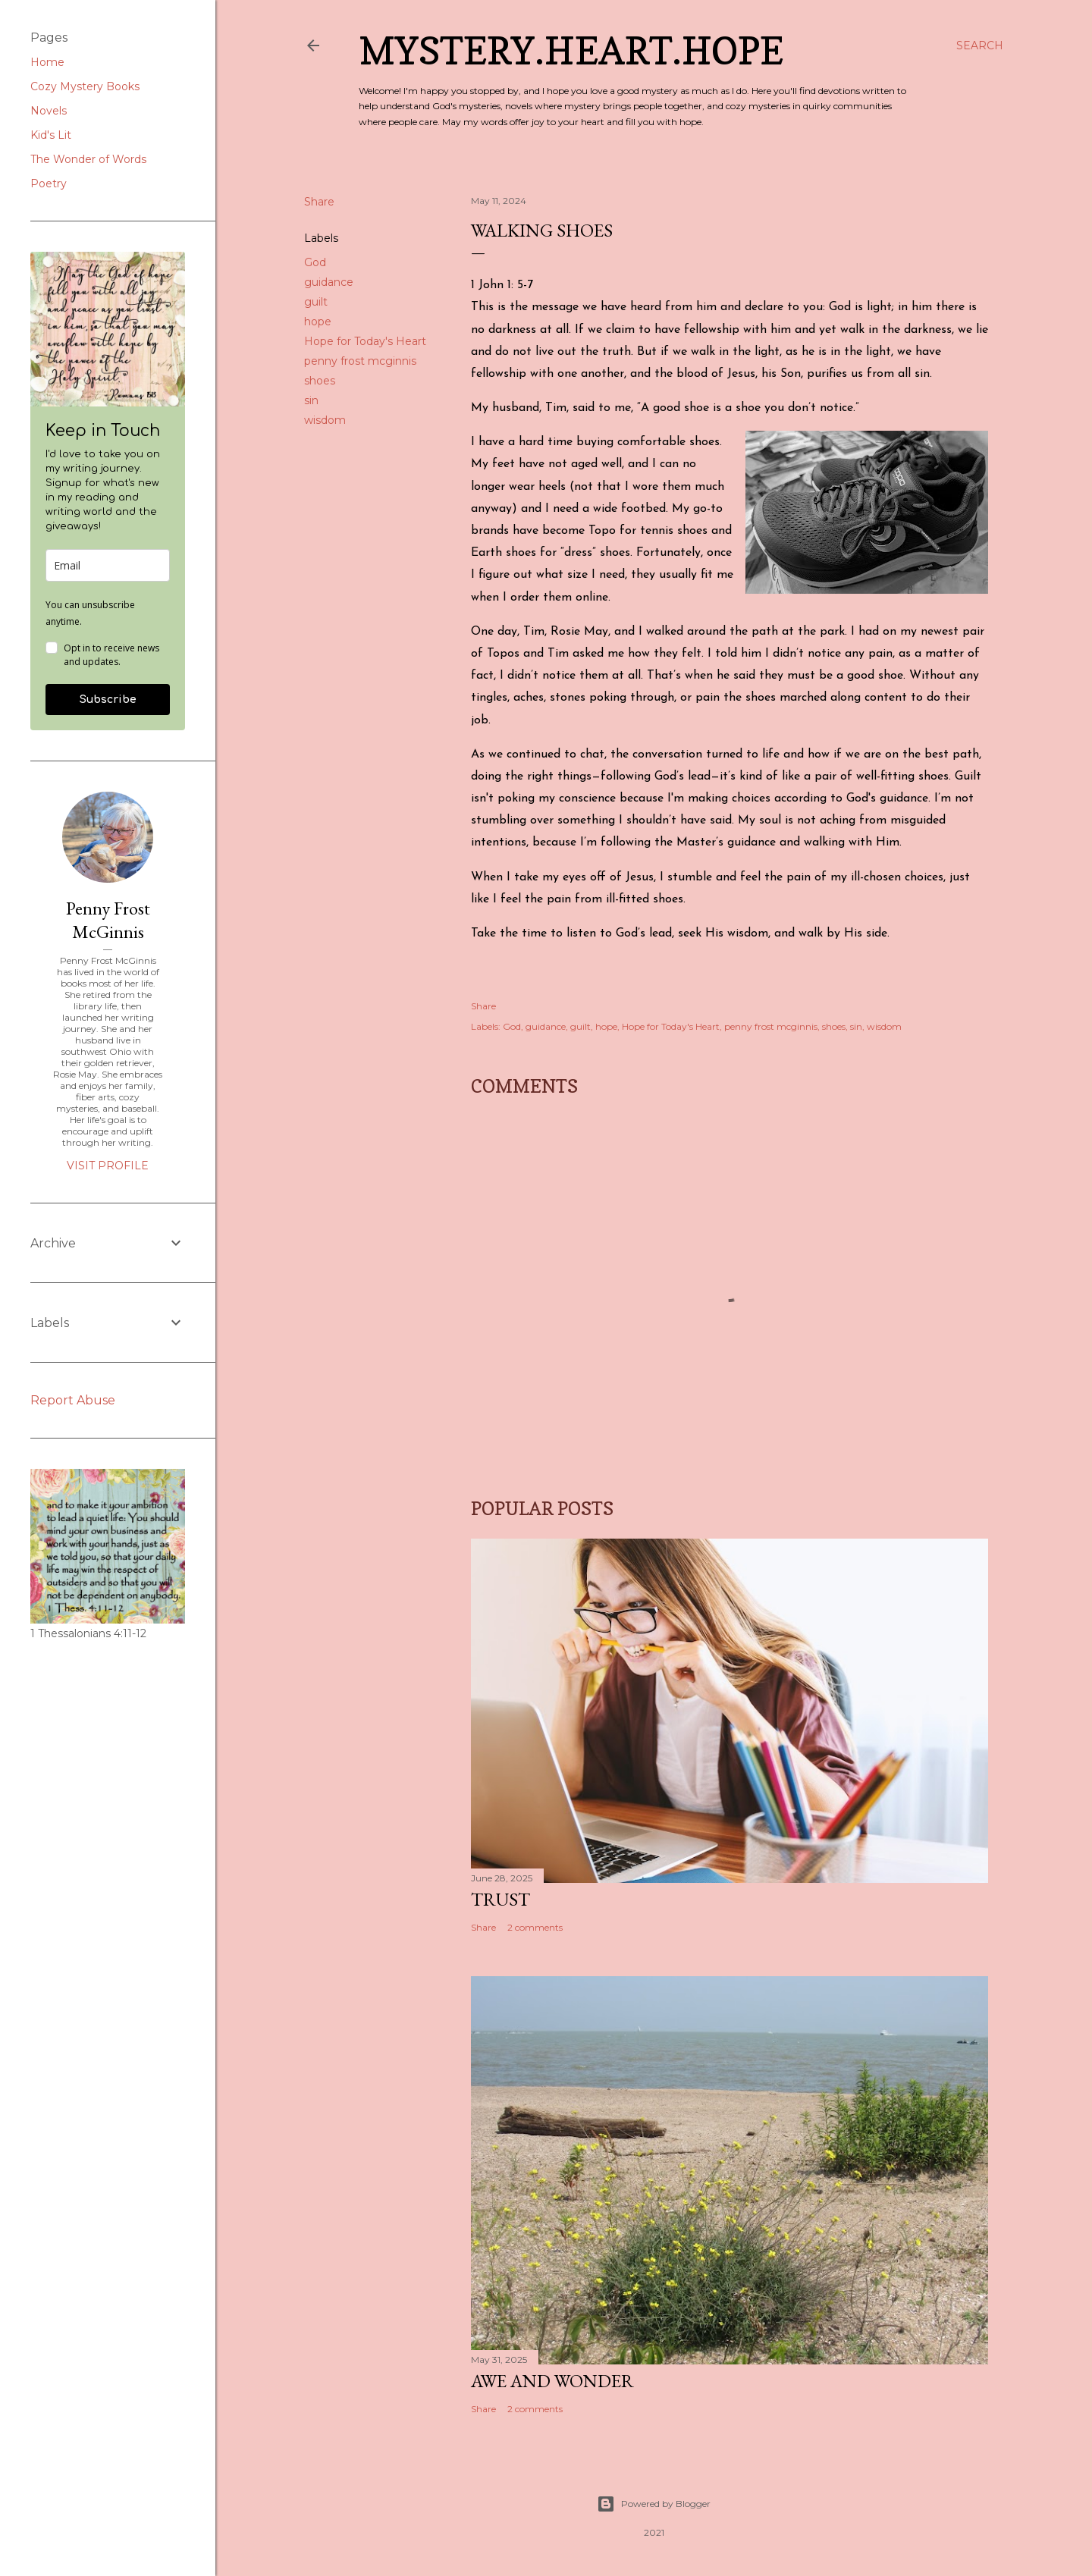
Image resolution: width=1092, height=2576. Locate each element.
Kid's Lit (50, 135)
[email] (108, 565)
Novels (48, 111)
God (315, 262)
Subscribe (108, 699)
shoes (319, 380)
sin (311, 400)
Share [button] (319, 202)
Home (47, 62)
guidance (328, 282)
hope (317, 321)
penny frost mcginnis (360, 361)
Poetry (48, 183)
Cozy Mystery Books (85, 86)
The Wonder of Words (88, 159)
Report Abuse (72, 1400)
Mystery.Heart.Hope (571, 50)
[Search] (979, 45)
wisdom (325, 420)
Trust (500, 1899)
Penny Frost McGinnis (108, 919)
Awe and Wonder (552, 2380)
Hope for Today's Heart (365, 341)
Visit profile (108, 1165)
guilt (316, 302)
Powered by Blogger (654, 2504)
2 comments (535, 1927)
